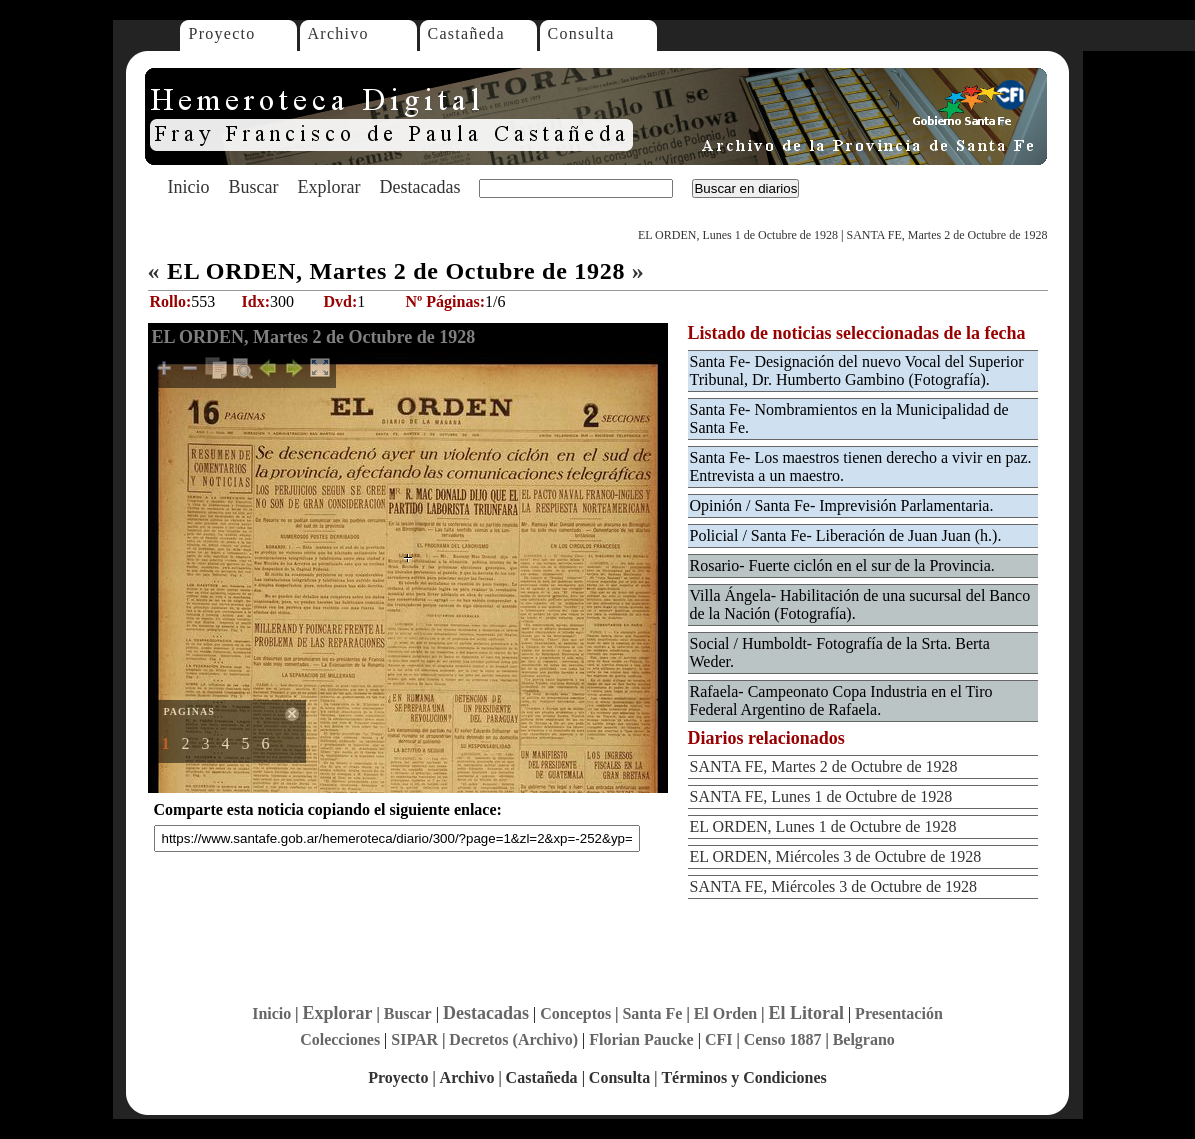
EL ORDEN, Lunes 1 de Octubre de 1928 (738, 235)
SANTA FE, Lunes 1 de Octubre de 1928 (821, 796)
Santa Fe (652, 1013)
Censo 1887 (783, 1039)
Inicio (189, 187)
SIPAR (414, 1039)
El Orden (726, 1013)
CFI (719, 1039)
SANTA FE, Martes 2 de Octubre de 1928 (946, 235)
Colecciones (340, 1039)
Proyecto (222, 33)
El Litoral (806, 1013)
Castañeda (466, 33)
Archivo (338, 33)
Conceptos (575, 1013)
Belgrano (864, 1039)
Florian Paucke (641, 1039)
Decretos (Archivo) (513, 1039)
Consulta (581, 33)
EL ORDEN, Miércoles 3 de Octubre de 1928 (836, 856)
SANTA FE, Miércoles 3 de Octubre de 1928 (834, 886)
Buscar (254, 187)
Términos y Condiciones (743, 1077)
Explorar (328, 187)
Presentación (899, 1013)
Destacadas (419, 187)
